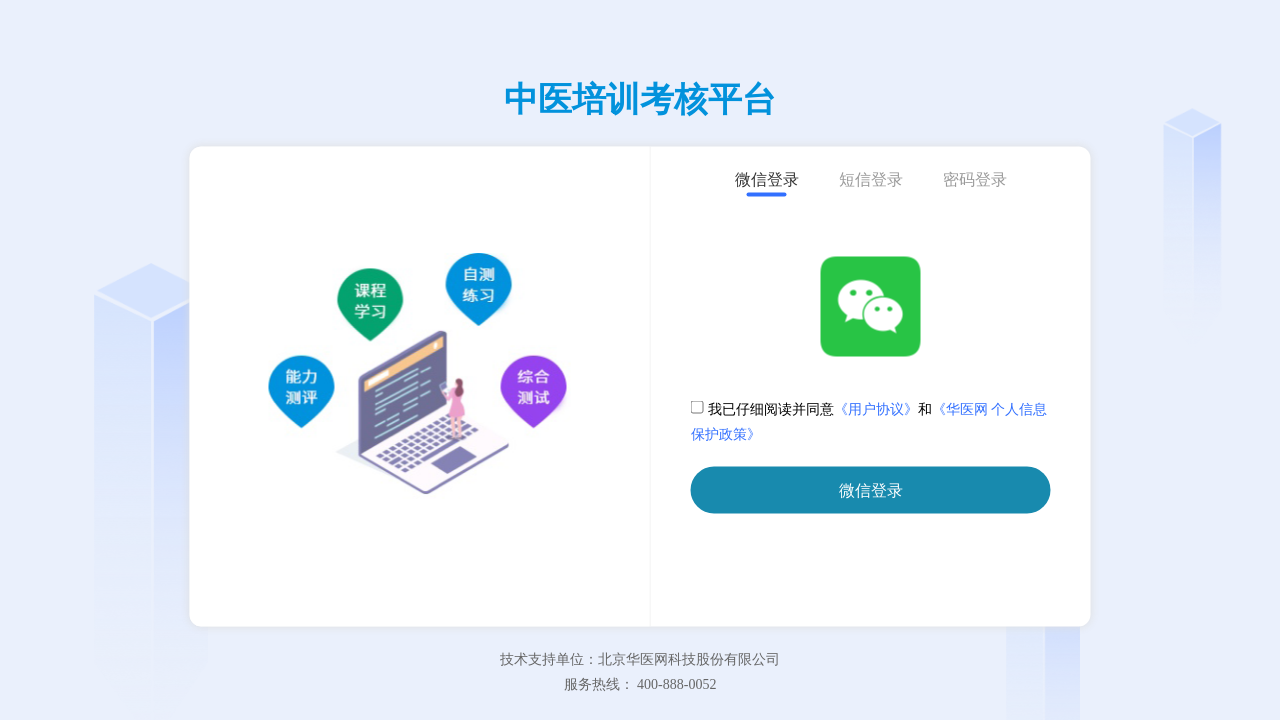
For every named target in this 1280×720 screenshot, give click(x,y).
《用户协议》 (876, 409)
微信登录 (871, 490)
